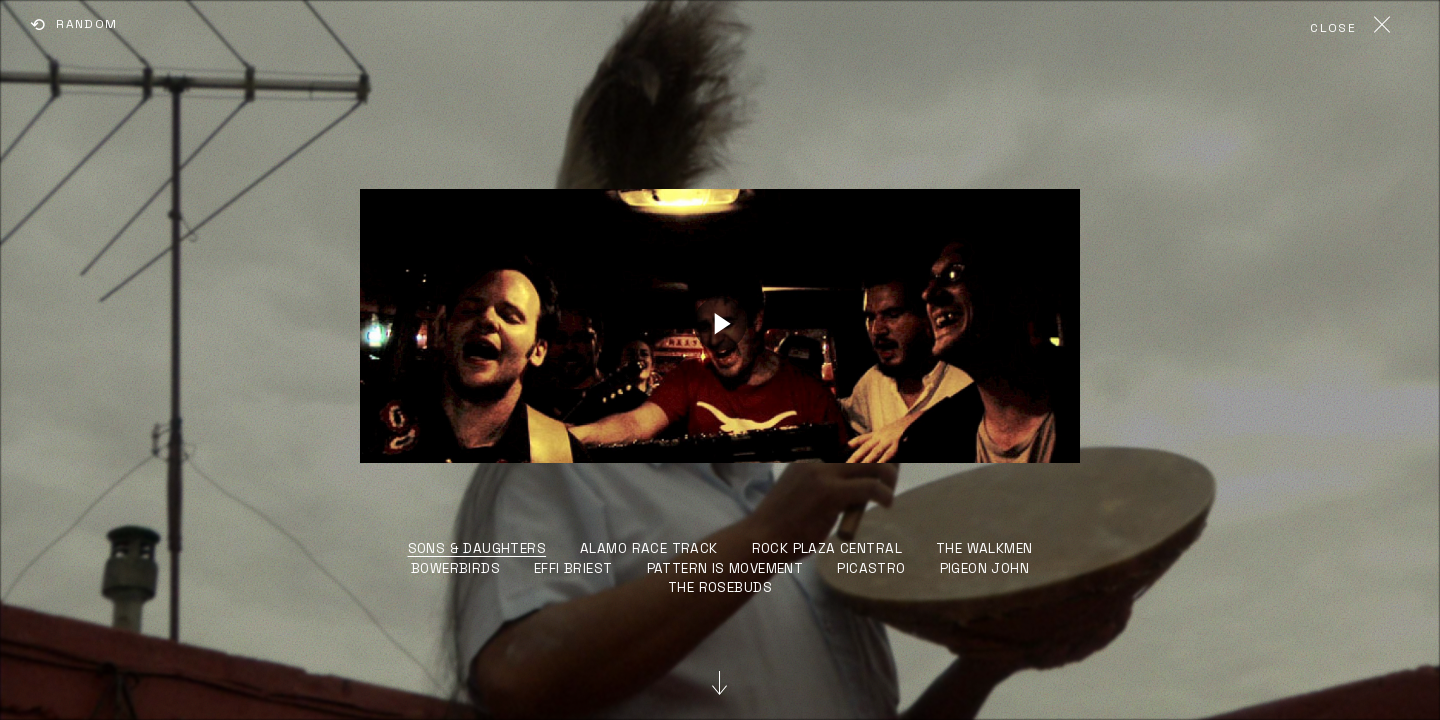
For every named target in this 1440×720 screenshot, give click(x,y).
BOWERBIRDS (455, 568)
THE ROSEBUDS (720, 587)
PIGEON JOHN (985, 568)
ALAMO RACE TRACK (649, 548)
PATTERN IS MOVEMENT (725, 568)
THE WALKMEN (984, 548)
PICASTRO (871, 568)
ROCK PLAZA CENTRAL (827, 548)
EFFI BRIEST (573, 568)
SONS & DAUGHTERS (477, 548)
